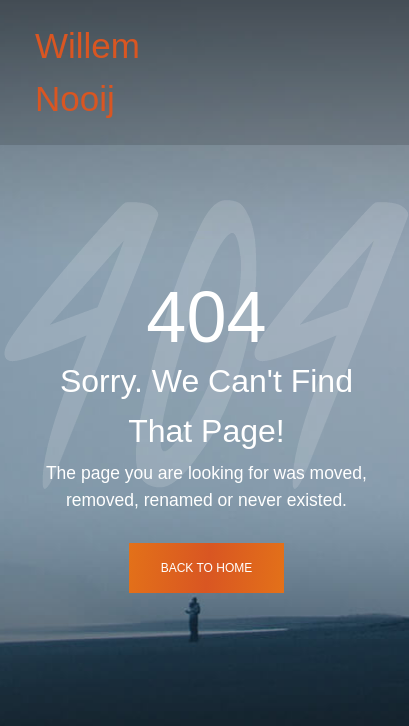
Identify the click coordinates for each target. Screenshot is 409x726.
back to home (207, 568)
